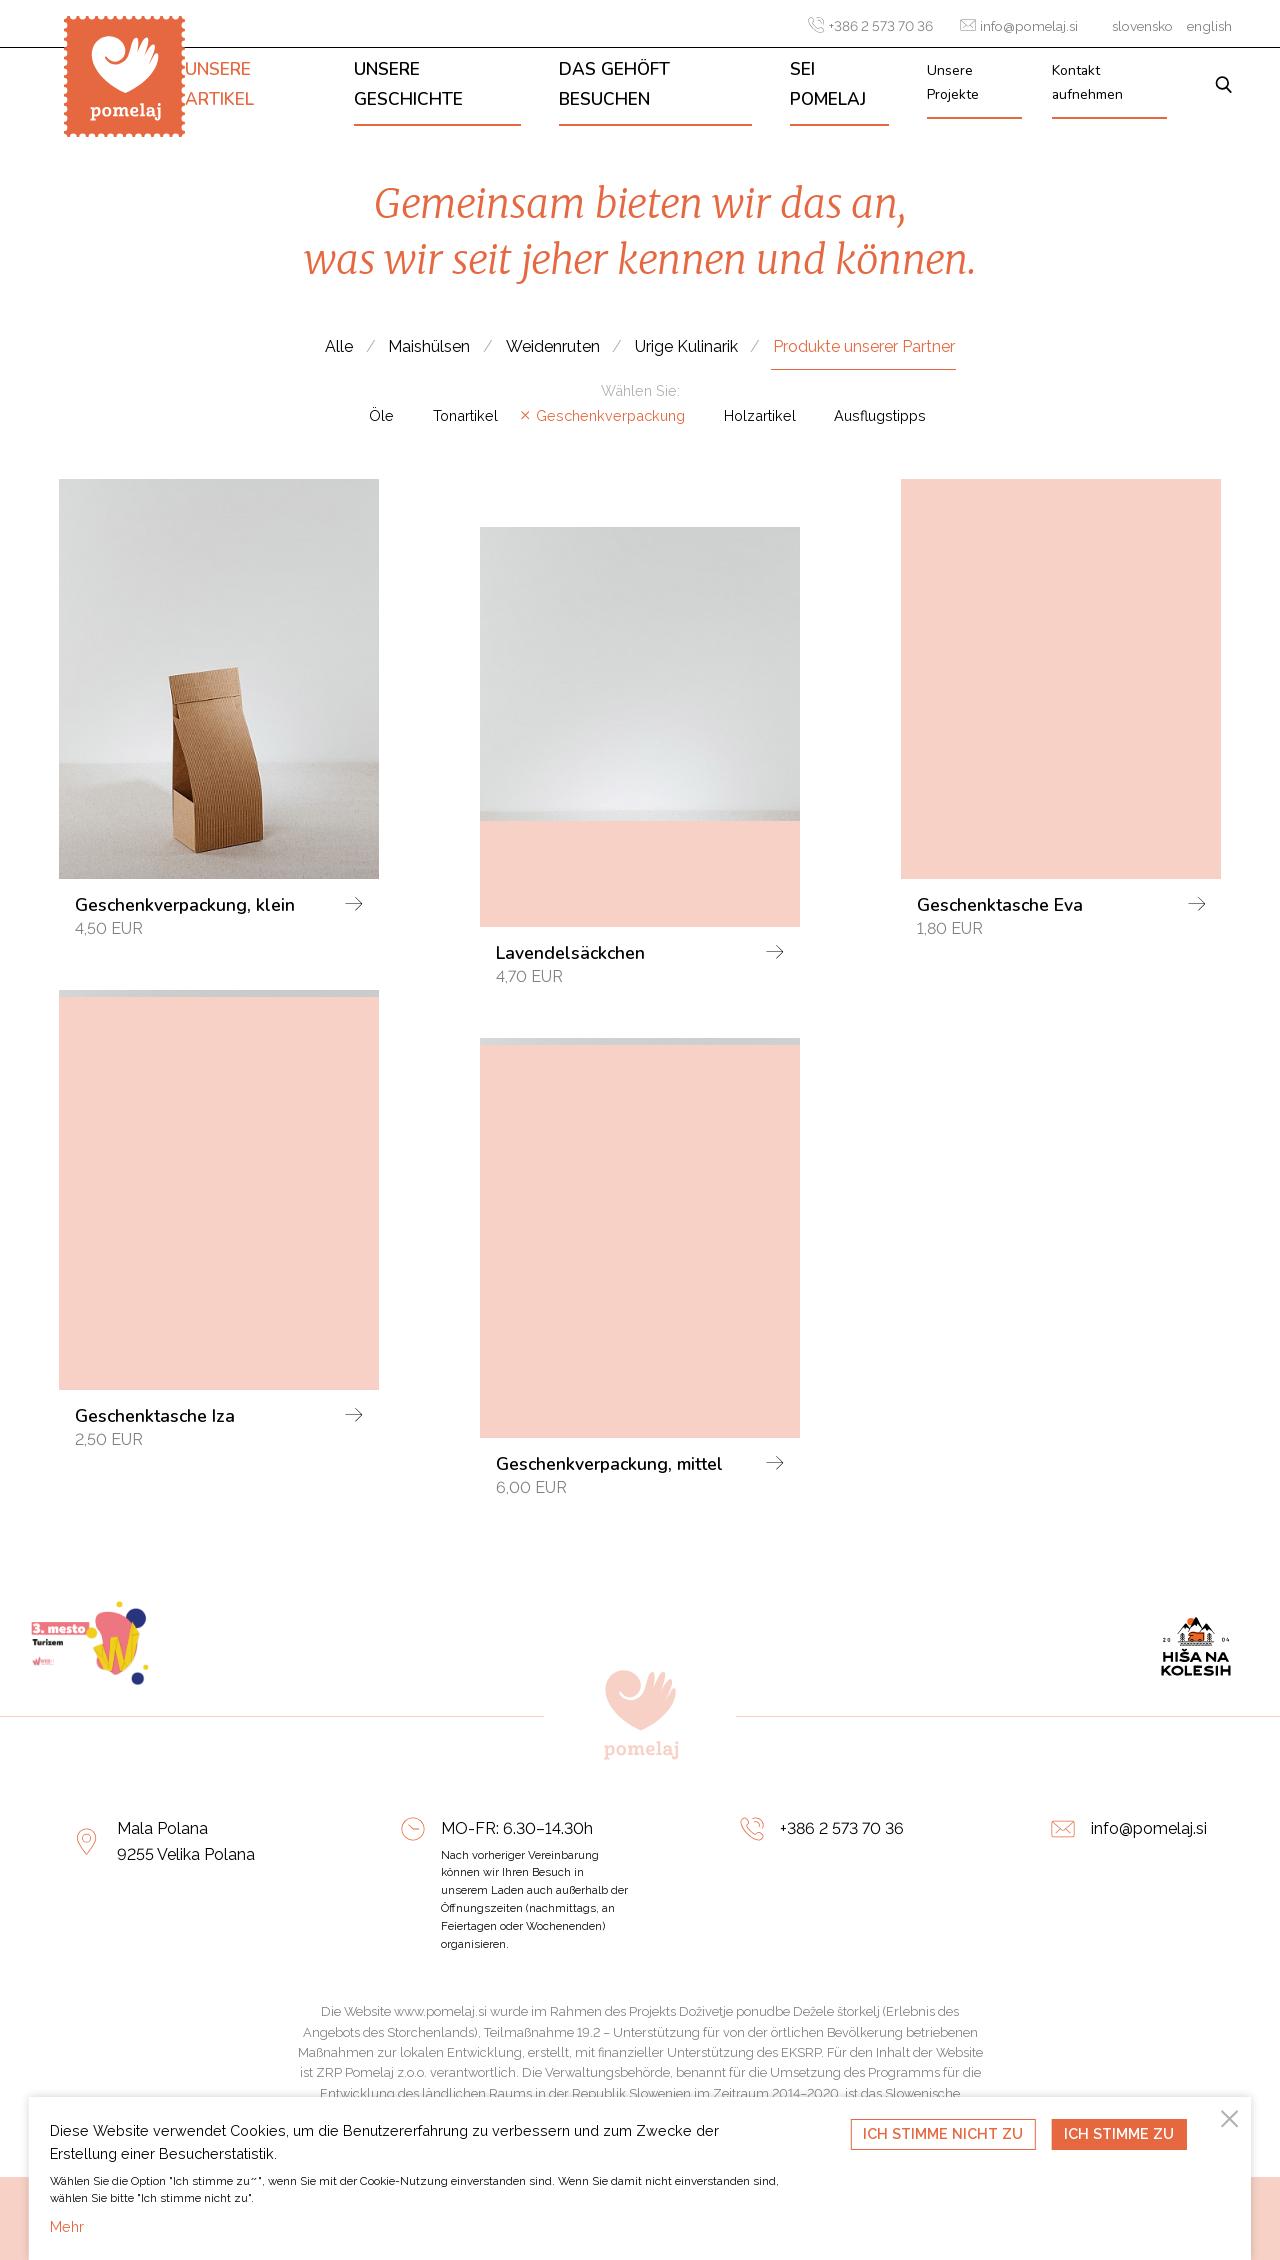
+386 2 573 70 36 (870, 25)
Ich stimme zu (1119, 2133)
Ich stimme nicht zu (943, 2133)
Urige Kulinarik (686, 346)
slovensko (1142, 26)
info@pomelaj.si (1019, 25)
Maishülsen (429, 346)
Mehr (67, 2226)
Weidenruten (553, 346)
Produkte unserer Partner (864, 346)
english (1209, 26)
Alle (339, 346)
